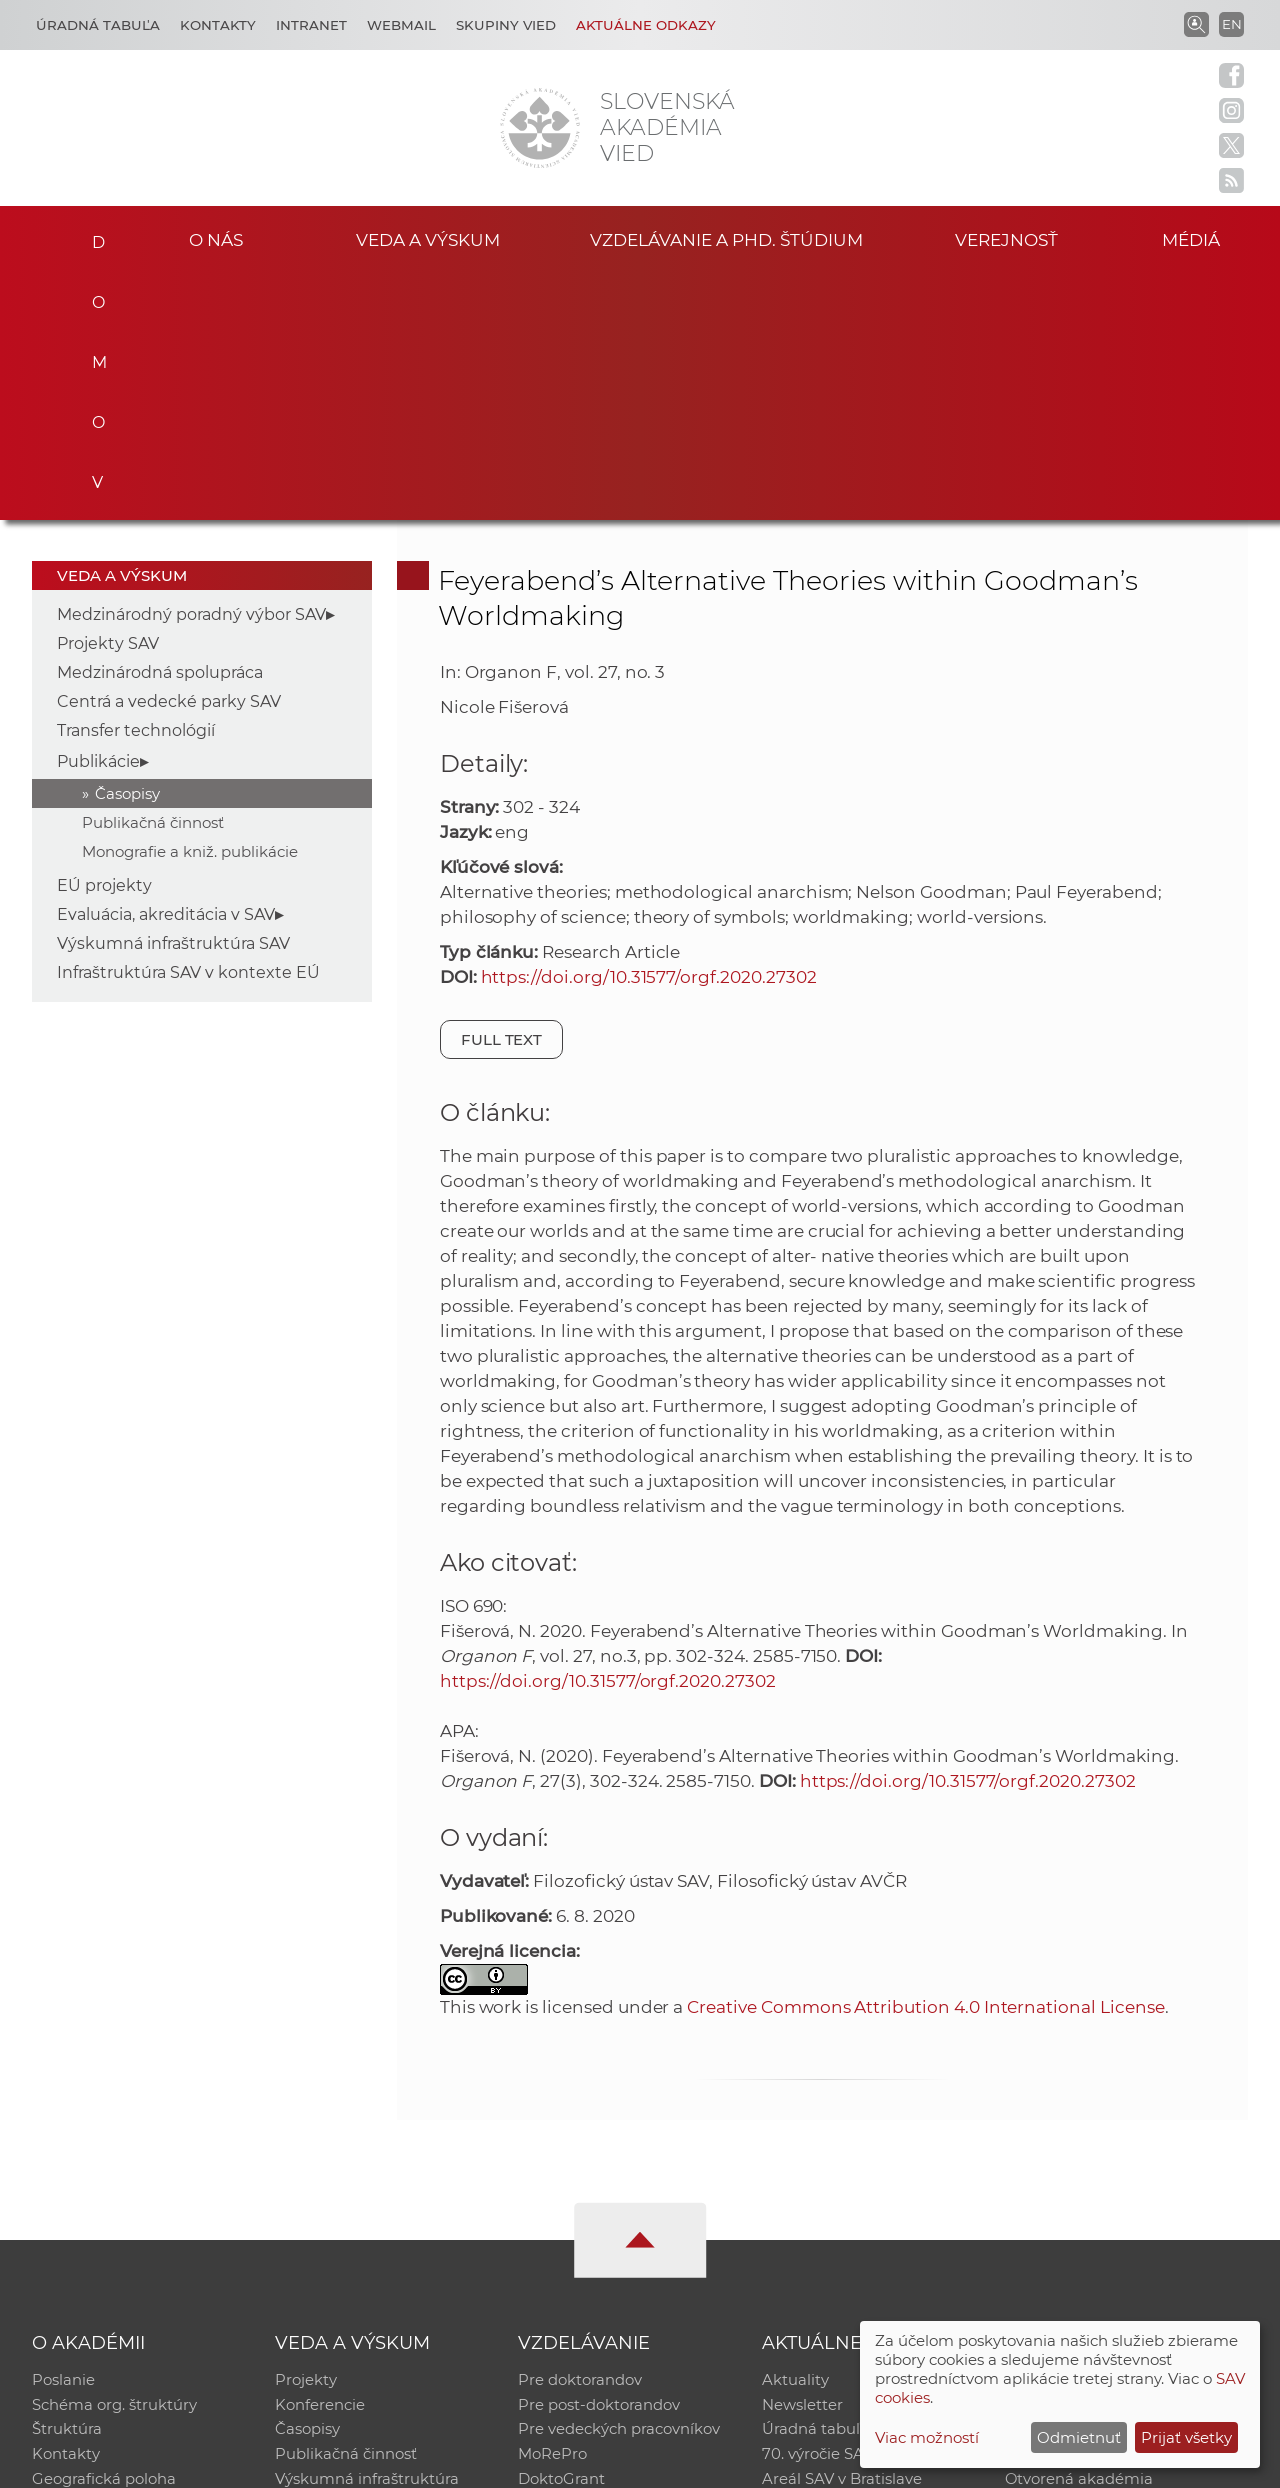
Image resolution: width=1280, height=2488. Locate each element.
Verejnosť (1006, 238)
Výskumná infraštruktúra (367, 2236)
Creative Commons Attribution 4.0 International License (925, 1759)
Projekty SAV (108, 395)
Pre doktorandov (580, 2132)
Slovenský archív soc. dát (1096, 2158)
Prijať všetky (1186, 2437)
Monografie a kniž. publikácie (190, 603)
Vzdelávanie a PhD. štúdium (726, 238)
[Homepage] (540, 128)
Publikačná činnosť (153, 574)
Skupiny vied (506, 25)
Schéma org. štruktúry (114, 2158)
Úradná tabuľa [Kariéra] (98, 25)
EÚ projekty (104, 637)
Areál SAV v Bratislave (842, 2236)
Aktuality (795, 2132)
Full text (502, 791)
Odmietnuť (1079, 2437)
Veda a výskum (428, 238)
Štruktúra (67, 2184)
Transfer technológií (136, 482)
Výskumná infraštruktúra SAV (173, 695)
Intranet (311, 25)
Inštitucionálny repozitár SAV (1112, 2132)
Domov (91, 236)
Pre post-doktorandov (599, 2158)
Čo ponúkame (815, 2262)
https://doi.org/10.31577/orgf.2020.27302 (649, 729)
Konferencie (320, 2158)
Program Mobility (582, 2262)
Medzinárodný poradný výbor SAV (191, 366)
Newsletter (802, 2158)
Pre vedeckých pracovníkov (619, 2184)
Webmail (401, 25)
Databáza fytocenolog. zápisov (1117, 2184)
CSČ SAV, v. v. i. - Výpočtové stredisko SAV (330, 2463)
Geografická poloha (104, 2236)
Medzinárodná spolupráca (160, 424)
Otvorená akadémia (1079, 2236)
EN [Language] (1232, 24)
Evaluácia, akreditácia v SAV (166, 666)
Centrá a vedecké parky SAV (169, 453)
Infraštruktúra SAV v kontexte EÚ (188, 724)
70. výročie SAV (817, 2210)
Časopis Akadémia (1074, 2210)
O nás (215, 238)
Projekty (306, 2132)
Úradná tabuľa (815, 2184)
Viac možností (927, 2437)
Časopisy (127, 545)
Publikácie (98, 513)
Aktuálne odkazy (646, 25)
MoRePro (552, 2210)
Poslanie (63, 2132)
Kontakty (218, 25)
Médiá (1198, 238)
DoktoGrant (561, 2236)
